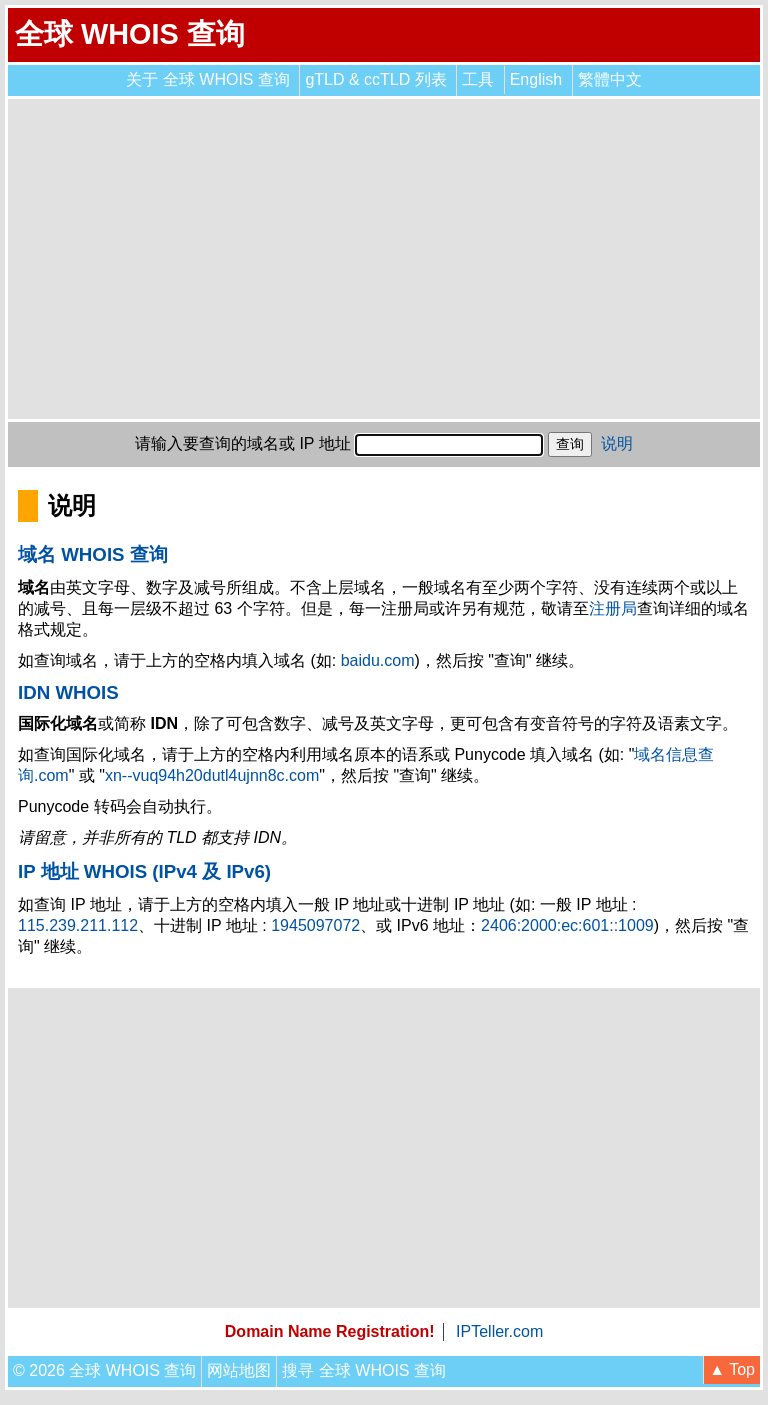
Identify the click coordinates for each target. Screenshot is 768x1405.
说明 (617, 443)
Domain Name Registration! (330, 1331)
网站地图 (239, 1370)
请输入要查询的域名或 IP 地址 (243, 443)
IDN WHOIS (68, 692)
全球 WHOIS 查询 (130, 34)
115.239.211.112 (78, 925)
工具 (478, 79)
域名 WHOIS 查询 (93, 554)
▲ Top (732, 1369)
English (536, 79)
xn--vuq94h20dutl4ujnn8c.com (212, 775)
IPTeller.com (499, 1331)
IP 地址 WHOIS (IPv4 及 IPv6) (144, 871)
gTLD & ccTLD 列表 (375, 79)
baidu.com (378, 660)
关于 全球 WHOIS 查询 (208, 79)
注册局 (613, 608)
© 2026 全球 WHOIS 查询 (104, 1370)
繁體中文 (610, 79)
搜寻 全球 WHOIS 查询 (364, 1370)
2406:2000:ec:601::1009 (567, 925)
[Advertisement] (384, 259)
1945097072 (315, 925)
